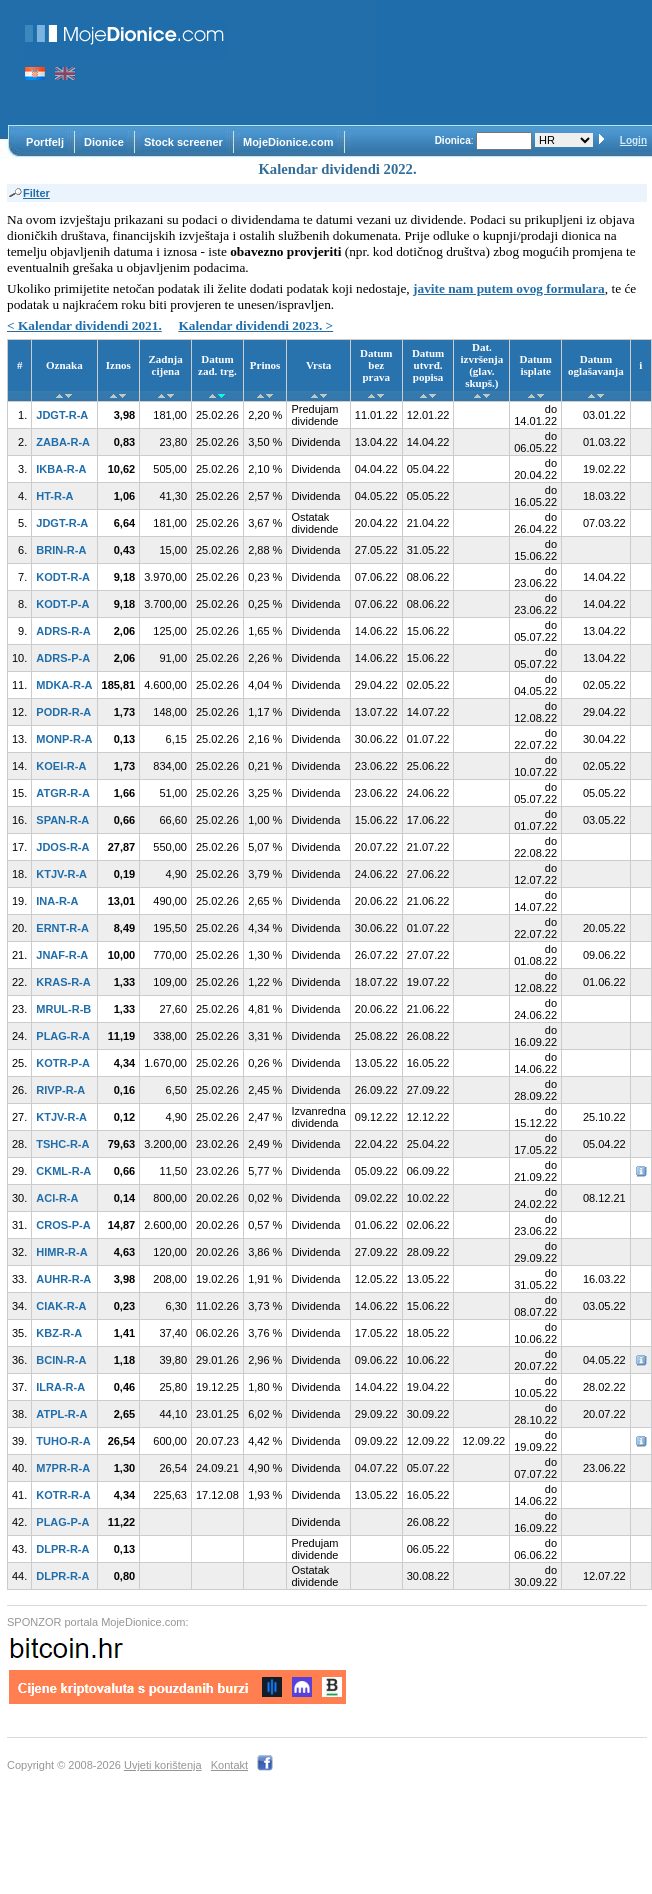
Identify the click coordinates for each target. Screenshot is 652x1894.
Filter (28, 193)
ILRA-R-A (60, 1387)
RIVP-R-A (60, 1090)
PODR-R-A (63, 712)
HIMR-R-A (61, 1252)
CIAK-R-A (61, 1306)
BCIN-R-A (61, 1360)
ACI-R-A (57, 1198)
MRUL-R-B (63, 1009)
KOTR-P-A (63, 1063)
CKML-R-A (63, 1171)
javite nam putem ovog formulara (509, 288)
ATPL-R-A (61, 1414)
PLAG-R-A (63, 1036)
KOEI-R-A (61, 766)
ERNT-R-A (62, 928)
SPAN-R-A (62, 820)
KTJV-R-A (61, 874)
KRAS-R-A (63, 982)
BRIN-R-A (61, 550)
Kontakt (229, 1765)
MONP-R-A (64, 739)
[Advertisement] (310, 62)
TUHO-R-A (63, 1441)
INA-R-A (57, 901)
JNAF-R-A (62, 955)
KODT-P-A (62, 604)
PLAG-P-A (62, 1522)
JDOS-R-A (62, 847)
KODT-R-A (63, 577)
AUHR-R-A (63, 1279)
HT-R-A (54, 496)
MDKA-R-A (64, 685)
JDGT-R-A (62, 415)
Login (633, 140)
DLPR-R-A (62, 1549)
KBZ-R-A (59, 1333)
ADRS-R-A (63, 631)
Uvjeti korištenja (163, 1765)
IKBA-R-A (61, 469)
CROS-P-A (63, 1225)
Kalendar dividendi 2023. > (255, 325)
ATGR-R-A (63, 793)
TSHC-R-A (62, 1144)
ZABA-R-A (63, 442)
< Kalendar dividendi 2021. (84, 325)
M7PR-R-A (63, 1468)
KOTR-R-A (63, 1495)
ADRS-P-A (63, 658)
